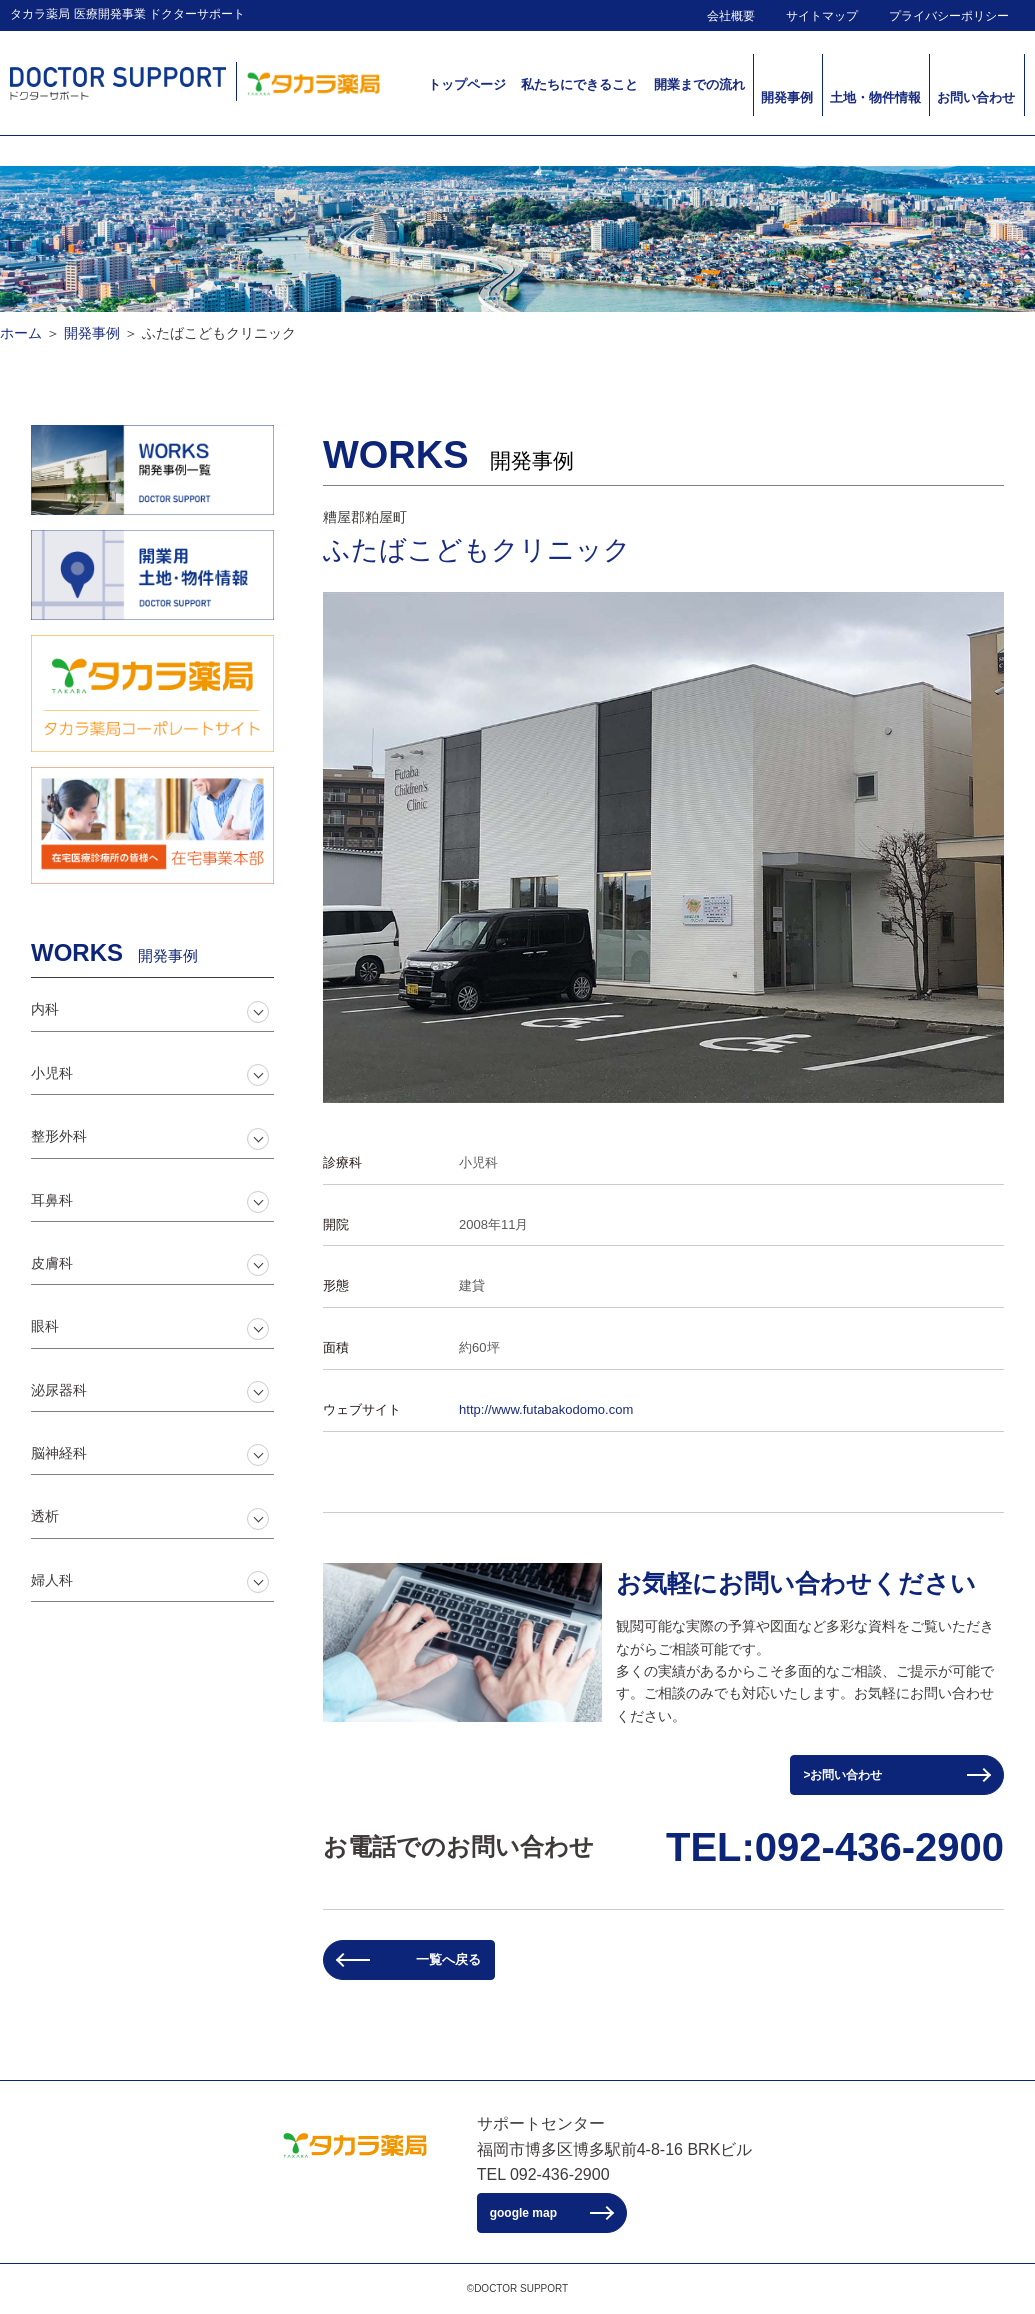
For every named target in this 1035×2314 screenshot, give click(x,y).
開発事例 (787, 97)
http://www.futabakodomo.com (546, 1409)
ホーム (21, 333)
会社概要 (731, 16)
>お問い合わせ (842, 1775)
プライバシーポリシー (949, 16)
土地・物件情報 (875, 97)
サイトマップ (822, 16)
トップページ (467, 84)
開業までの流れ (699, 84)
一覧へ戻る (448, 1959)
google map (523, 2213)
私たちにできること (579, 84)
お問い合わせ (976, 97)
